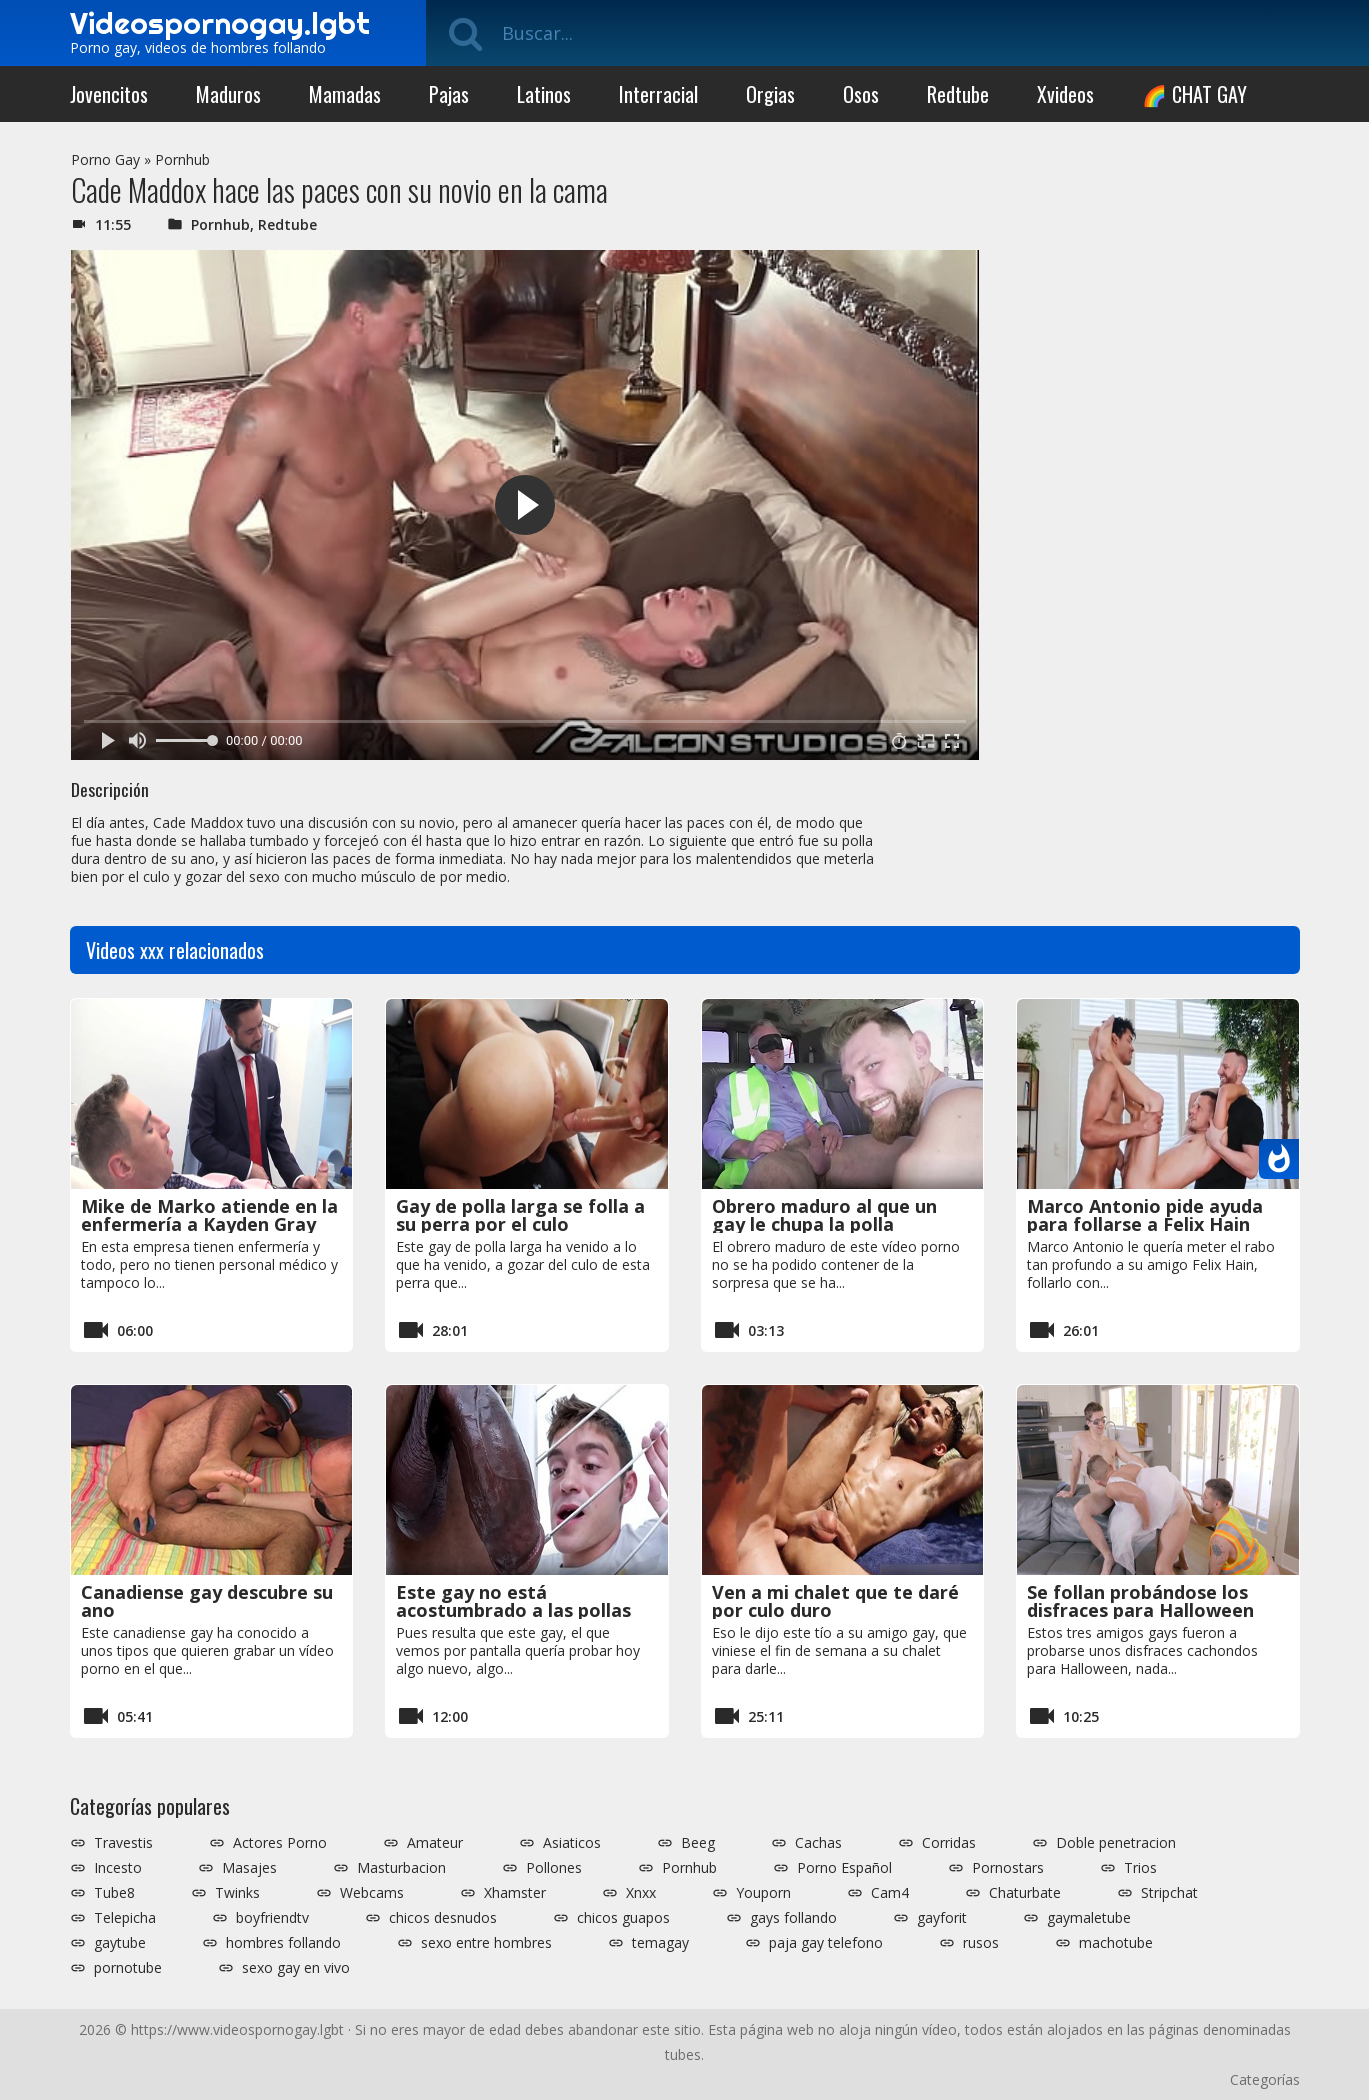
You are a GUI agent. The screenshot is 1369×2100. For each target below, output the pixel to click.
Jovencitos (109, 94)
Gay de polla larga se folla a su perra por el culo (520, 1215)
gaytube (120, 1943)
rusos (981, 1943)
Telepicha (125, 1918)
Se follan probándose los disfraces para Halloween (1140, 1601)
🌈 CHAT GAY (1194, 94)
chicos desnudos (443, 1918)
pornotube (128, 1968)
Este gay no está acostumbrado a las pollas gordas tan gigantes (513, 1610)
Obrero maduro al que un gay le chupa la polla (824, 1215)
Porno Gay (105, 159)
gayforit (942, 1918)
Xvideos (1065, 94)
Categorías (1265, 2079)
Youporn (763, 1893)
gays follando (793, 1918)
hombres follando (283, 1943)
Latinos (544, 94)
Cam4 (890, 1893)
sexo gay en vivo (296, 1968)
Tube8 (114, 1893)
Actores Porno (280, 1843)
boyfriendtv (272, 1918)
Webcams (372, 1893)
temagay (660, 1943)
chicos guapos (623, 1918)
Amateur (435, 1843)
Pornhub (182, 159)
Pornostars (1008, 1868)
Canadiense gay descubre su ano (207, 1601)
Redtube (958, 94)
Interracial (658, 94)
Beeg (698, 1843)
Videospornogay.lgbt (220, 23)
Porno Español (844, 1868)
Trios (1140, 1868)
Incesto (118, 1868)
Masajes (249, 1868)
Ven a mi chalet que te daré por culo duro (835, 1601)
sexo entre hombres (486, 1943)
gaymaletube (1089, 1918)
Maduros (228, 94)
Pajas (449, 94)
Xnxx (641, 1893)
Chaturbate (1025, 1893)
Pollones (554, 1868)
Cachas (818, 1843)
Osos (861, 94)
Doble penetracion (1116, 1843)
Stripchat (1169, 1893)
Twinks (237, 1893)
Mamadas (345, 94)
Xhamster (515, 1893)
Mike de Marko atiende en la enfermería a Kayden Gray (209, 1215)
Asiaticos (572, 1843)
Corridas (949, 1843)
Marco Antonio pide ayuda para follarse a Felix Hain (1145, 1215)
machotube (1116, 1943)
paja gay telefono (826, 1943)
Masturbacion (401, 1868)
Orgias (770, 94)
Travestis (123, 1843)
